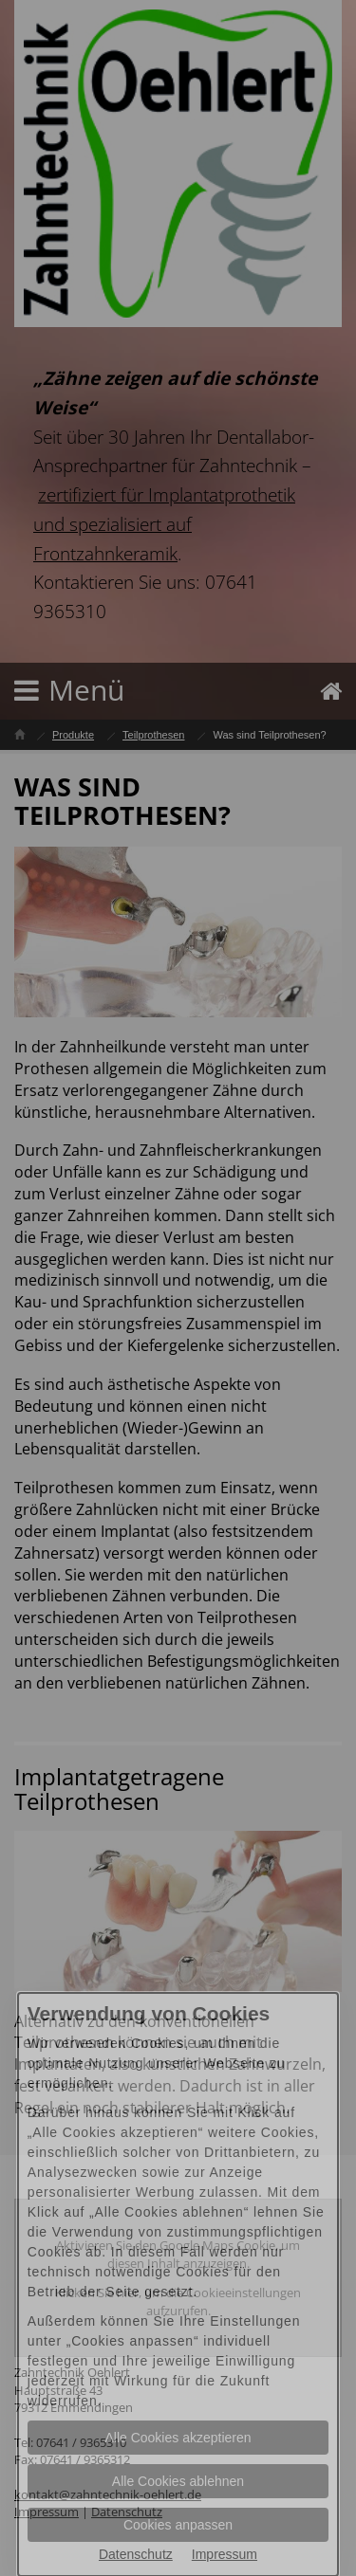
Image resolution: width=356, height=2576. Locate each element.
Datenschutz (136, 2554)
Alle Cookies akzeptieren (177, 2437)
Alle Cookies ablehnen (178, 2481)
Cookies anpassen (178, 2524)
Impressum (224, 2554)
